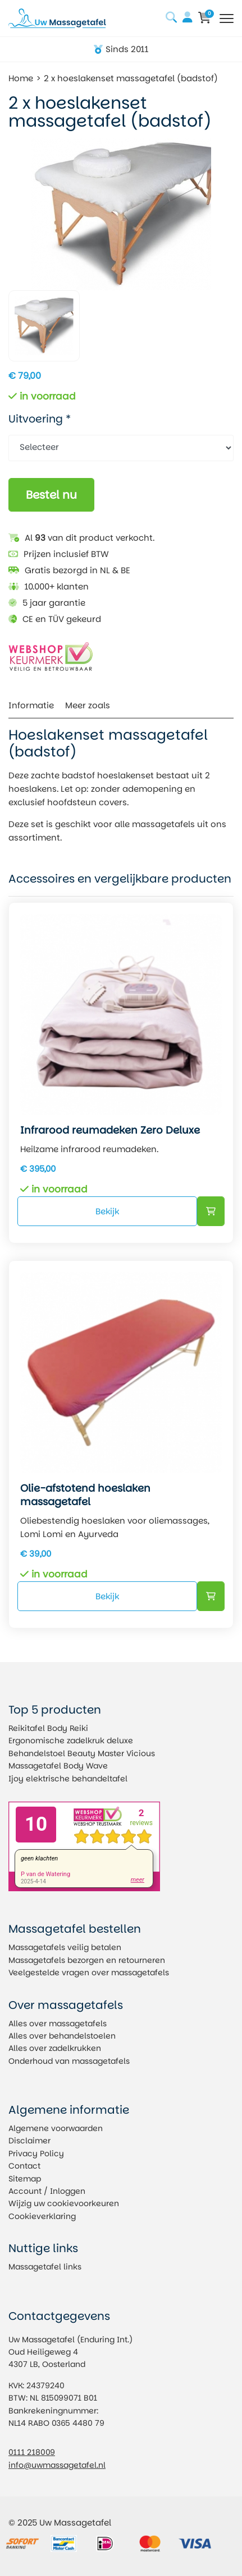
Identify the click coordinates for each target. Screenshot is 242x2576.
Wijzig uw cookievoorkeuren (63, 2203)
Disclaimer (29, 2140)
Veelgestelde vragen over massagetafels (88, 1972)
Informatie (31, 705)
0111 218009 (31, 2452)
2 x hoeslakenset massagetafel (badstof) (131, 78)
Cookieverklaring (42, 2216)
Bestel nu (51, 495)
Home (20, 78)
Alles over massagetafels (57, 2023)
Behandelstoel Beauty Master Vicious (81, 1753)
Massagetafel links (44, 2266)
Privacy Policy (36, 2153)
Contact (24, 2165)
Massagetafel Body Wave (58, 1765)
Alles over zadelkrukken (54, 2048)
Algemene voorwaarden (55, 2128)
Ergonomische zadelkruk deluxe (70, 1740)
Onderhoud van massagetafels (69, 2061)
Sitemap (24, 2178)
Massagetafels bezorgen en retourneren (86, 1960)
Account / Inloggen (46, 2191)
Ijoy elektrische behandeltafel (67, 1778)
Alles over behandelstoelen (62, 2035)
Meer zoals (87, 705)
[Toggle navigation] (227, 18)
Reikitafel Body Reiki (48, 1728)
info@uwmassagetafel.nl (57, 2465)
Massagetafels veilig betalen (64, 1947)
